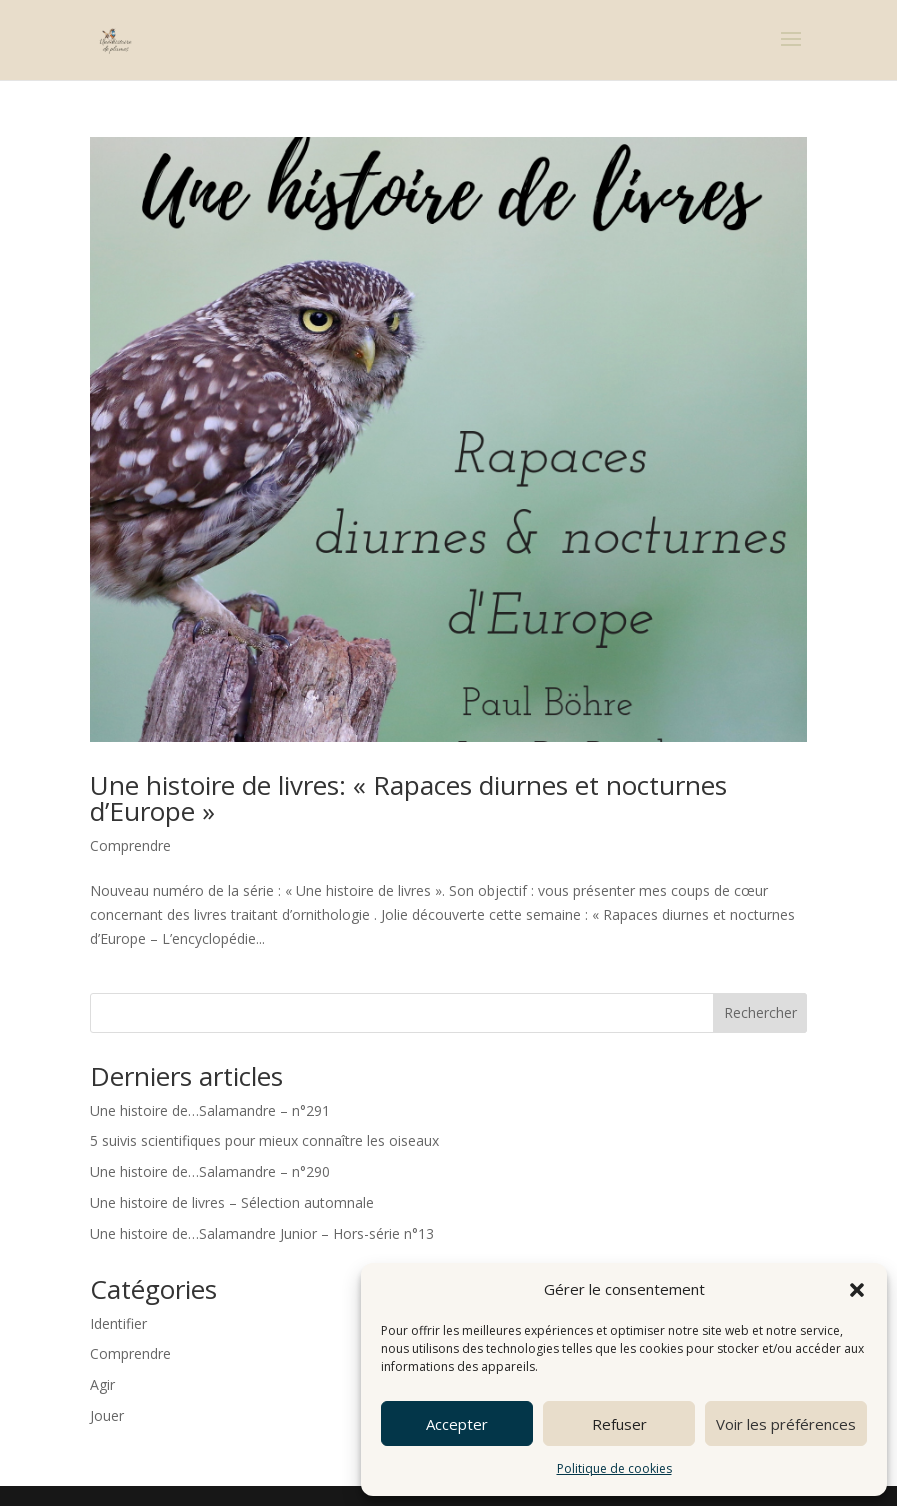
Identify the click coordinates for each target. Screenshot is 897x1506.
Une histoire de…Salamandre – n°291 (210, 1110)
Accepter (457, 1424)
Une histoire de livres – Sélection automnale (232, 1202)
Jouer (107, 1415)
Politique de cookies (614, 1468)
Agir (102, 1384)
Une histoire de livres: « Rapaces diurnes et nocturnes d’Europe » (408, 798)
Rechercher (760, 1012)
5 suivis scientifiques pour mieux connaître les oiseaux (264, 1140)
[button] (857, 1290)
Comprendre (130, 845)
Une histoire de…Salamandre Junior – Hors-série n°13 (262, 1233)
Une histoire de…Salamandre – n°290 (210, 1171)
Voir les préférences (786, 1424)
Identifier (118, 1323)
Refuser (619, 1424)
